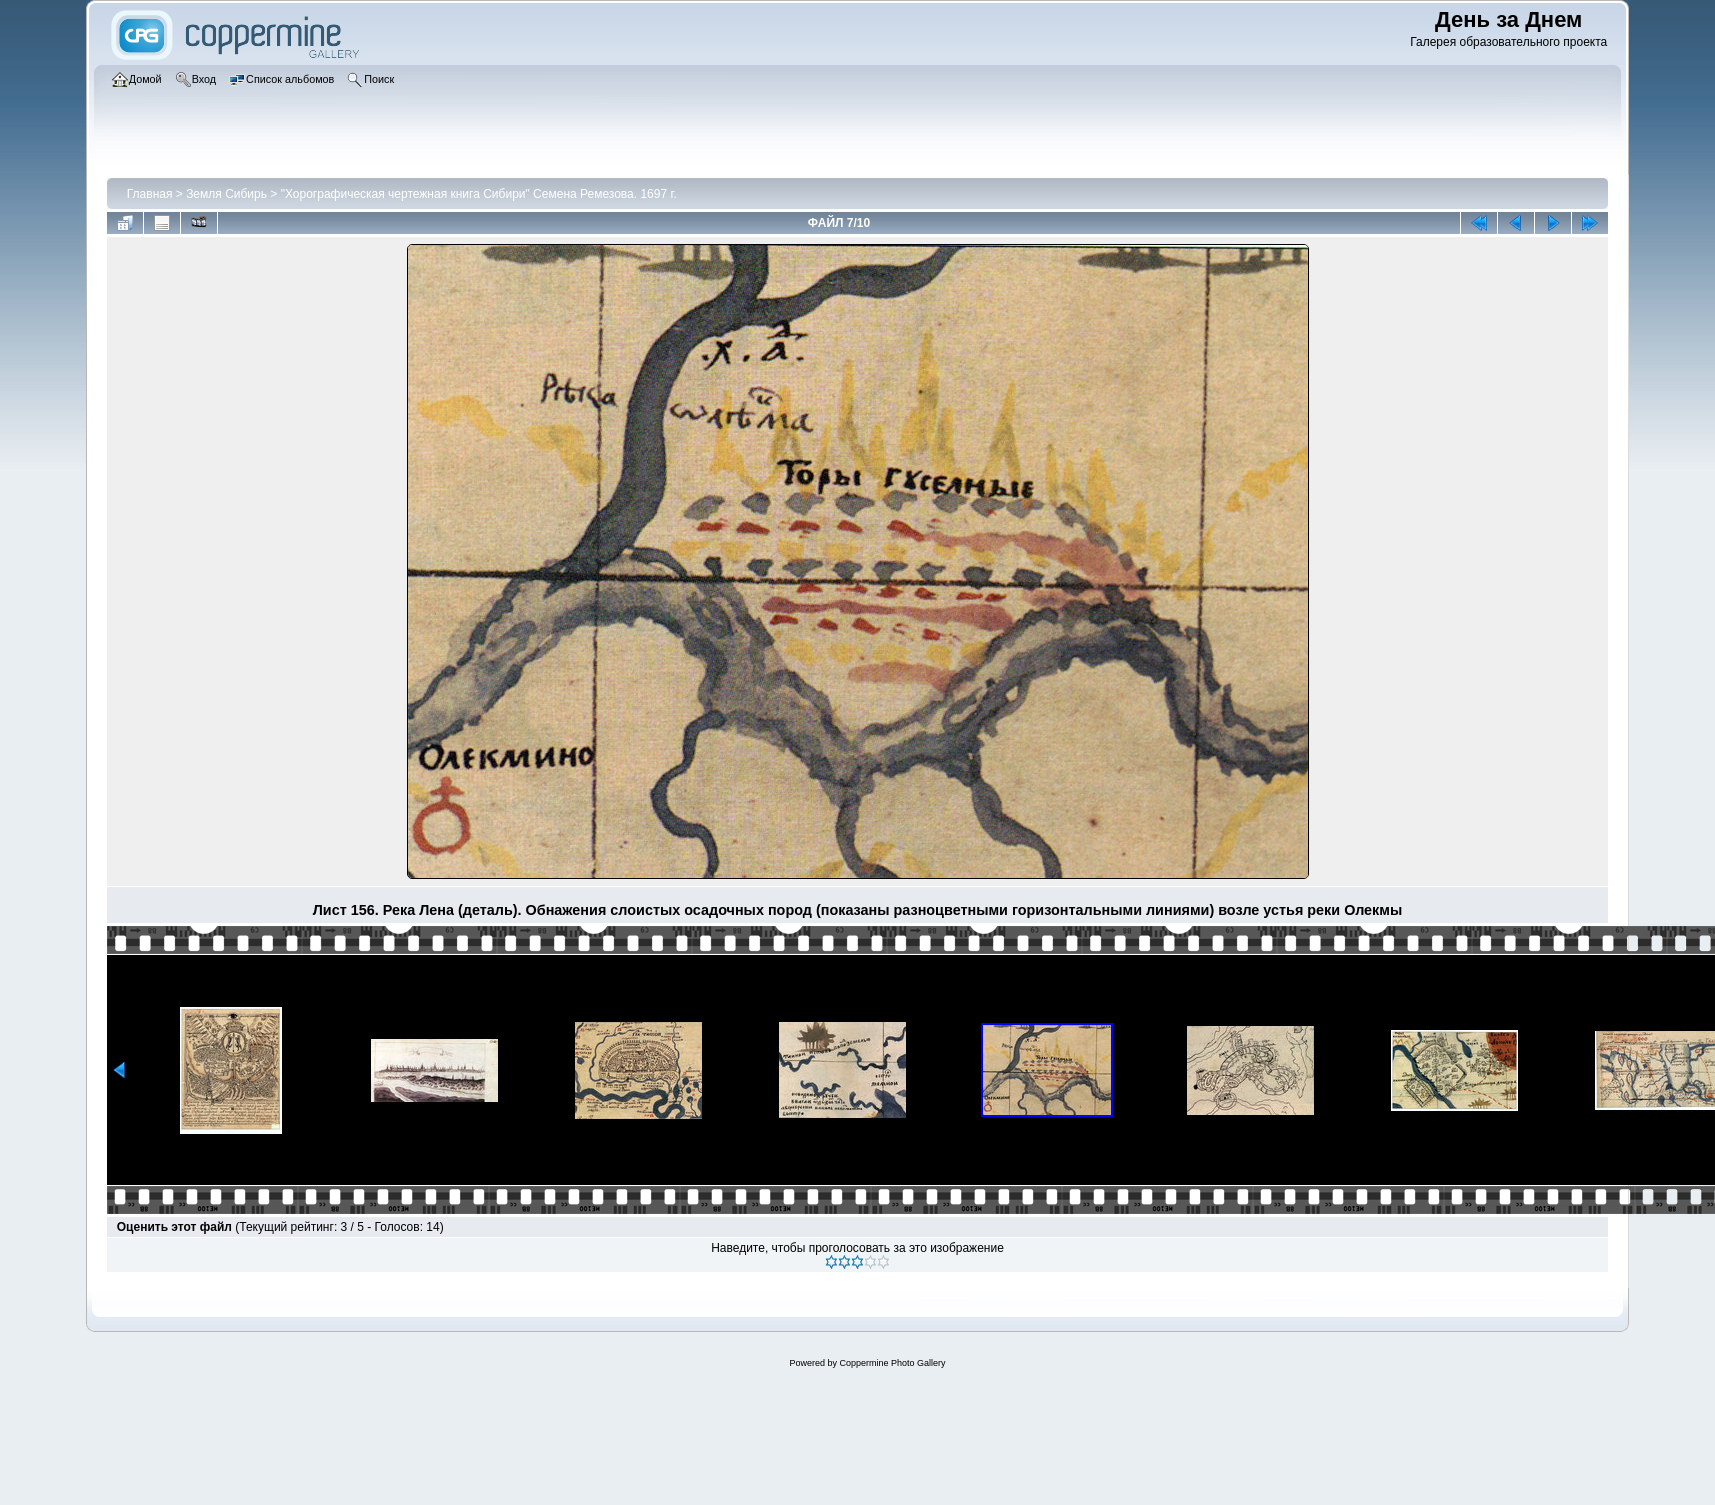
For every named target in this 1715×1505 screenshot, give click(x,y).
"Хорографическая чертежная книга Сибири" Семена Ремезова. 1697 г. (479, 194)
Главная (150, 194)
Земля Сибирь (226, 194)
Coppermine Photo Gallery (892, 1363)
